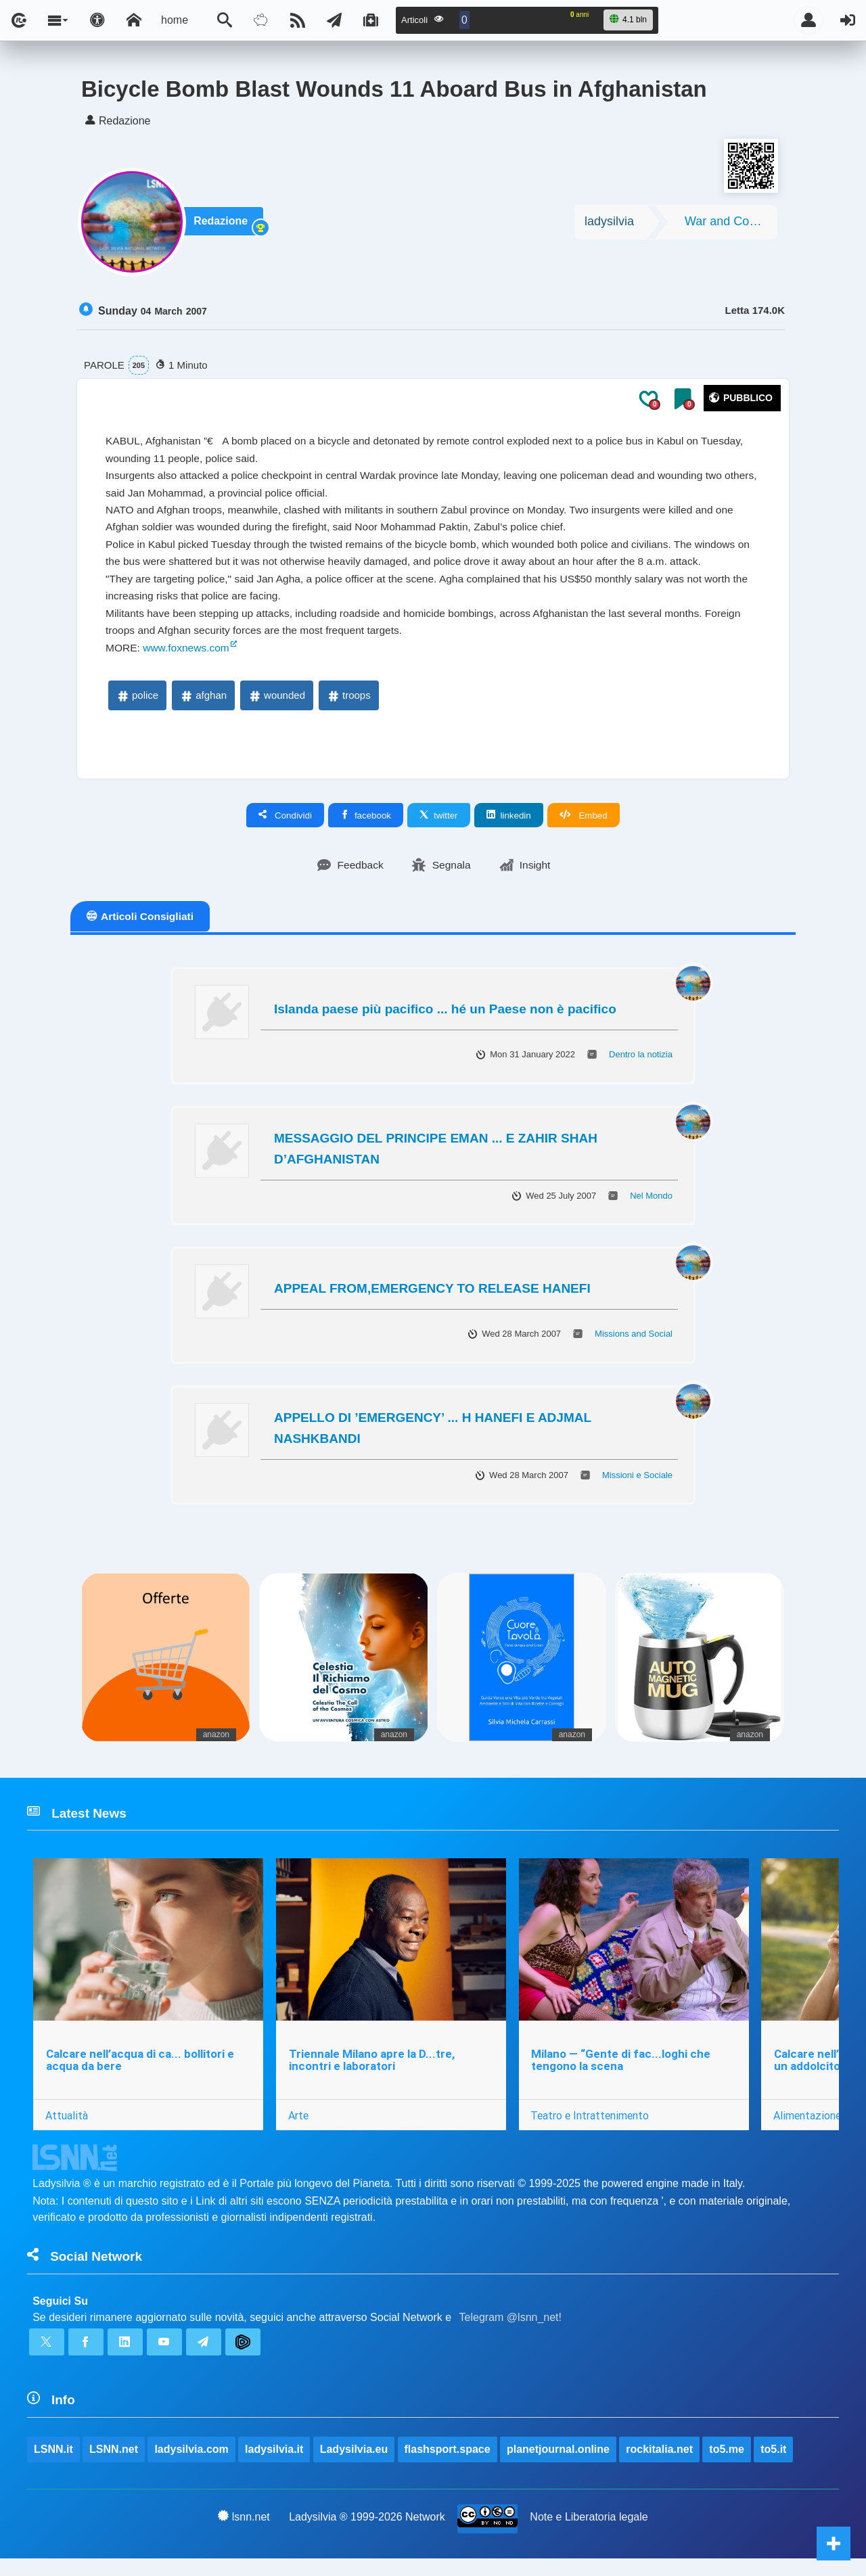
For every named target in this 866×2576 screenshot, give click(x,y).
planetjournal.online (558, 2465)
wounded (276, 704)
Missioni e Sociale (637, 1485)
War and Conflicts (731, 224)
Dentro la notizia (641, 1064)
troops (348, 704)
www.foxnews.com (188, 656)
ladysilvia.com (192, 2465)
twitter (438, 824)
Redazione (223, 224)
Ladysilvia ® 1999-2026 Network (367, 2533)
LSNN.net (113, 2465)
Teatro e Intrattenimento (591, 2127)
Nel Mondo (651, 1206)
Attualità (66, 2127)
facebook (365, 824)
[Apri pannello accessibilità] (97, 20)
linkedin (508, 824)
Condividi (285, 824)
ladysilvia (609, 224)
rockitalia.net (659, 2465)
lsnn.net (244, 2533)
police (137, 704)
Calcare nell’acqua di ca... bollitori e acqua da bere (140, 2072)
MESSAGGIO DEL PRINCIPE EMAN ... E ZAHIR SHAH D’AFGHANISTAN (435, 1158)
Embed (584, 824)
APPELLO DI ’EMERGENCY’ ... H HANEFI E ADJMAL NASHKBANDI (432, 1437)
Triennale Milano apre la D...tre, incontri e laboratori (372, 2072)
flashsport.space (448, 2465)
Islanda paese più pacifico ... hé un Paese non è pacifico (445, 1019)
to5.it (774, 2465)
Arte (299, 2127)
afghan (203, 704)
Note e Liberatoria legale (589, 2533)
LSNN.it (53, 2465)
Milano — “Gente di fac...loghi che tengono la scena (622, 2072)
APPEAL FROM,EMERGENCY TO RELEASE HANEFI (432, 1298)
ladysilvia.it (275, 2465)
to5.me (727, 2465)
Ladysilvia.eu (354, 2465)
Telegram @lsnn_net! (510, 2331)
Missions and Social (634, 1344)
